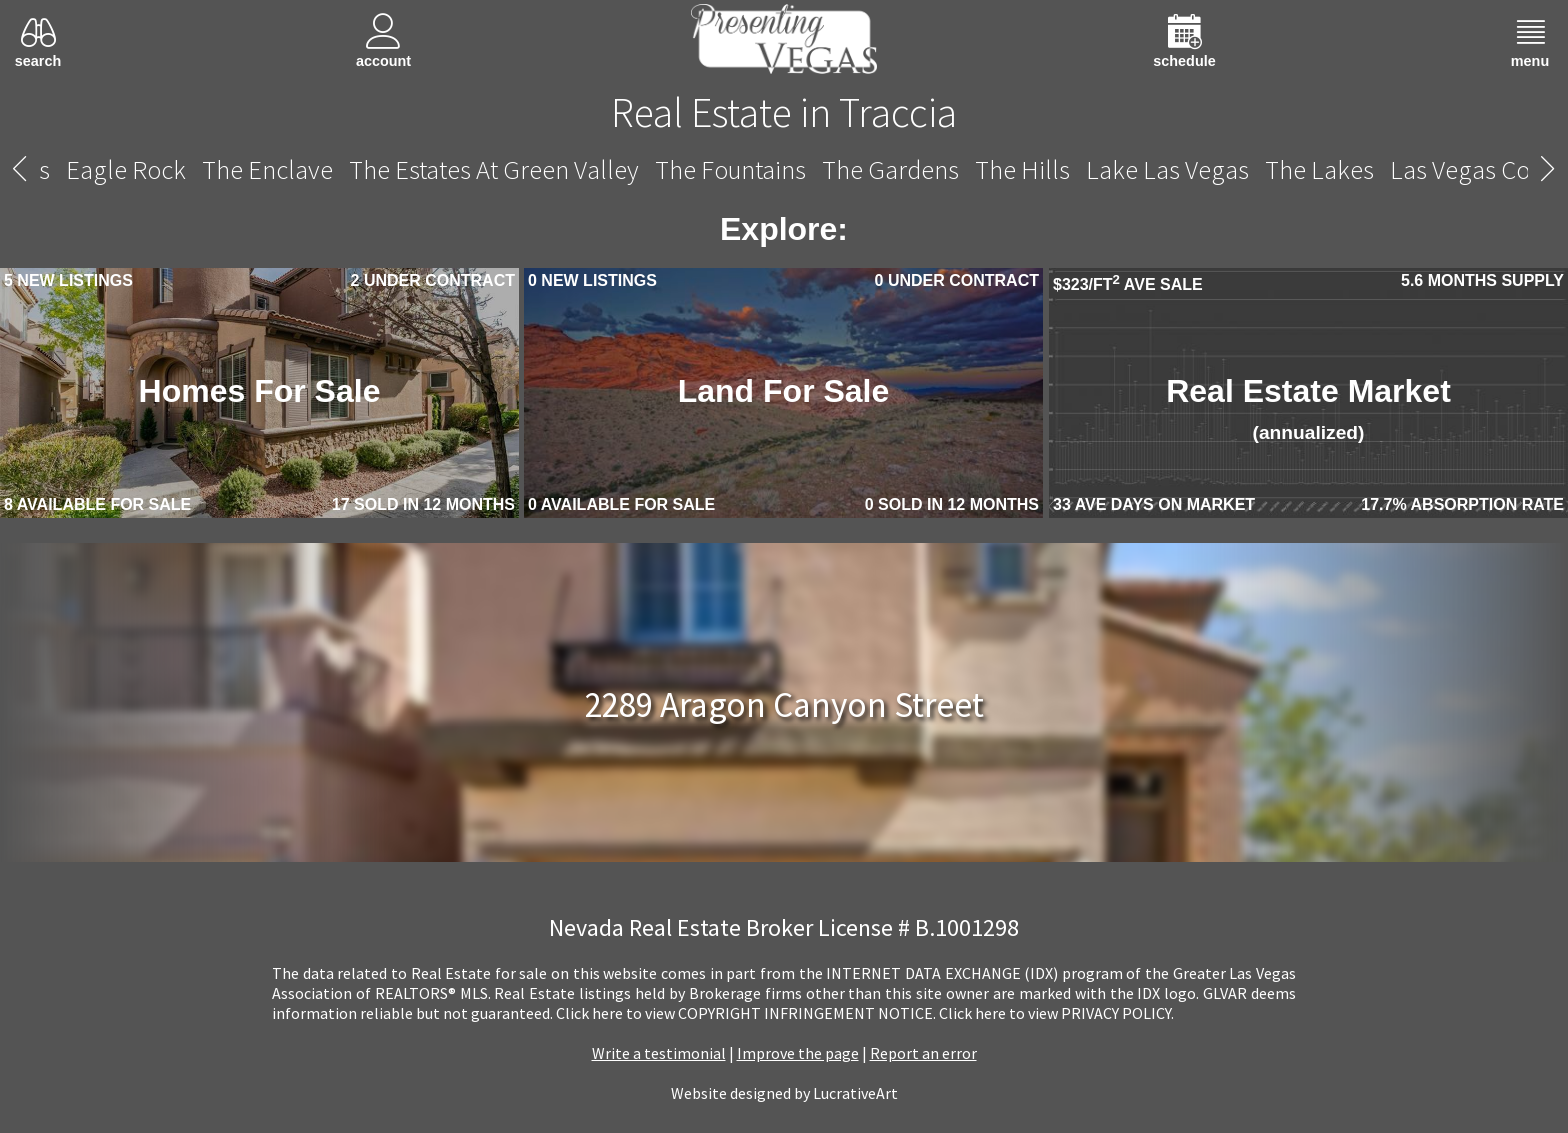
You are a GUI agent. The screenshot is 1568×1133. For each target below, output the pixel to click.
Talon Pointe (457, 169)
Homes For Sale (260, 391)
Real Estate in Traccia (784, 112)
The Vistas (1185, 169)
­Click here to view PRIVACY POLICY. (1056, 1013)
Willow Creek (1324, 169)
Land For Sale (784, 391)
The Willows (1474, 169)
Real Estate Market (1308, 408)
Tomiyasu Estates (631, 169)
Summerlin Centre (174, 169)
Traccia (785, 170)
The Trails (898, 169)
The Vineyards (1041, 169)
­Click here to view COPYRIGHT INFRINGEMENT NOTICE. (746, 1013)
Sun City (331, 169)
